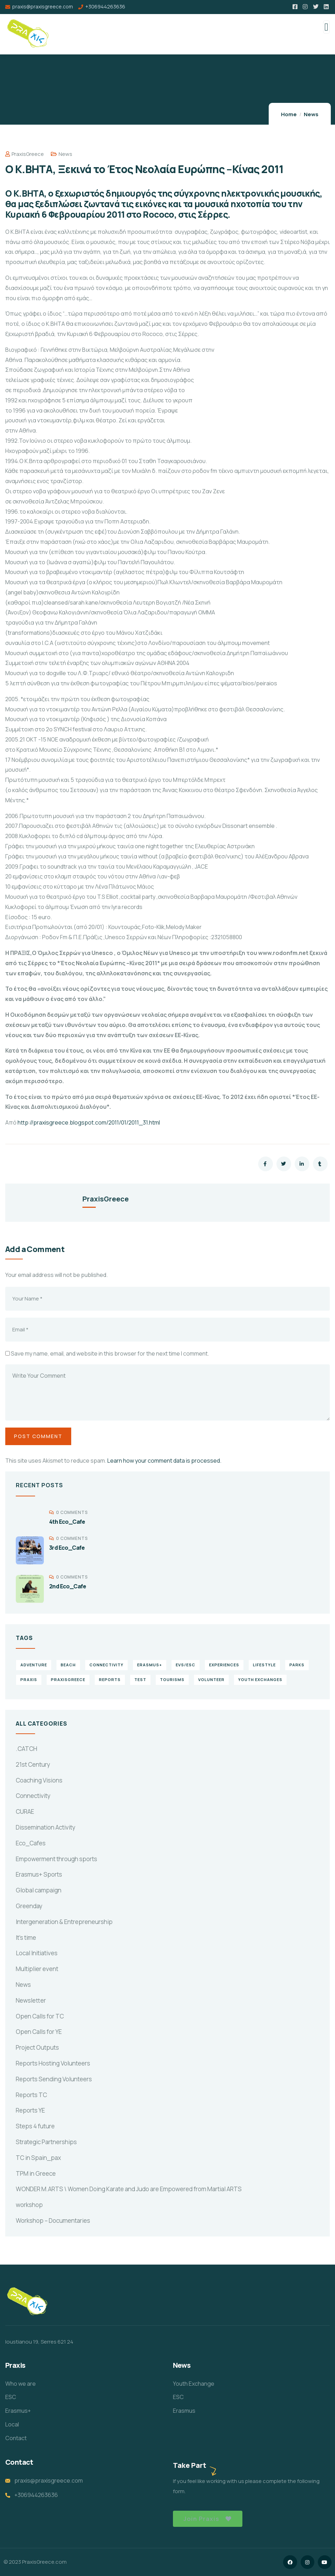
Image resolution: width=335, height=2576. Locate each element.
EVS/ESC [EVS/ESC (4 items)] (185, 1664)
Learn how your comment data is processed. (164, 1460)
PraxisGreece (24, 154)
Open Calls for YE (39, 2032)
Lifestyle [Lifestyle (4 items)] (264, 1664)
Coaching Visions (39, 1780)
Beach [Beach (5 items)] (68, 1664)
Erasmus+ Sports (39, 1874)
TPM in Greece (36, 2173)
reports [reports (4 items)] (110, 1679)
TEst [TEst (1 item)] (140, 1679)
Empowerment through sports (56, 1859)
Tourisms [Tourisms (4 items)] (172, 1679)
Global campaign (38, 1890)
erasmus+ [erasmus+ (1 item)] (149, 1664)
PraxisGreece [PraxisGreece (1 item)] (68, 1679)
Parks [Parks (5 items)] (296, 1664)
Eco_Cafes (31, 1843)
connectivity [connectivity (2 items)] (106, 1664)
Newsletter (31, 2000)
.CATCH (26, 1749)
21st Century (33, 1764)
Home (289, 114)
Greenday (29, 1906)
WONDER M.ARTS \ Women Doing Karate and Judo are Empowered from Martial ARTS (129, 2189)
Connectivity (33, 1796)
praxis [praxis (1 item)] (28, 1679)
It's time (26, 1937)
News (311, 114)
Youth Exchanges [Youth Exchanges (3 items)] (260, 1679)
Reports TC (31, 2095)
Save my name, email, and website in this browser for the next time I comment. (110, 1353)
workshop (29, 2205)
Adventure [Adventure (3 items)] (33, 1664)
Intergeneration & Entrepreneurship (64, 1922)
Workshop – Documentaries (53, 2220)
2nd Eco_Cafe (67, 1586)
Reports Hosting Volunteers (53, 2063)
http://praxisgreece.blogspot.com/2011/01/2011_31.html (89, 1122)
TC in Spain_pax (38, 2158)
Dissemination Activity (45, 1827)
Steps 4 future (35, 2126)
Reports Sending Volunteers (54, 2079)
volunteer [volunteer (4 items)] (211, 1679)
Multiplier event (37, 1969)
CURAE (25, 1811)
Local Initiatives (37, 1953)
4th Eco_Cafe (67, 1522)
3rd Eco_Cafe (67, 1547)
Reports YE (30, 2110)
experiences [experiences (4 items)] (224, 1664)
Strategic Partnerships (46, 2142)
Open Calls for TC (40, 2016)
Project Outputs (37, 2047)
